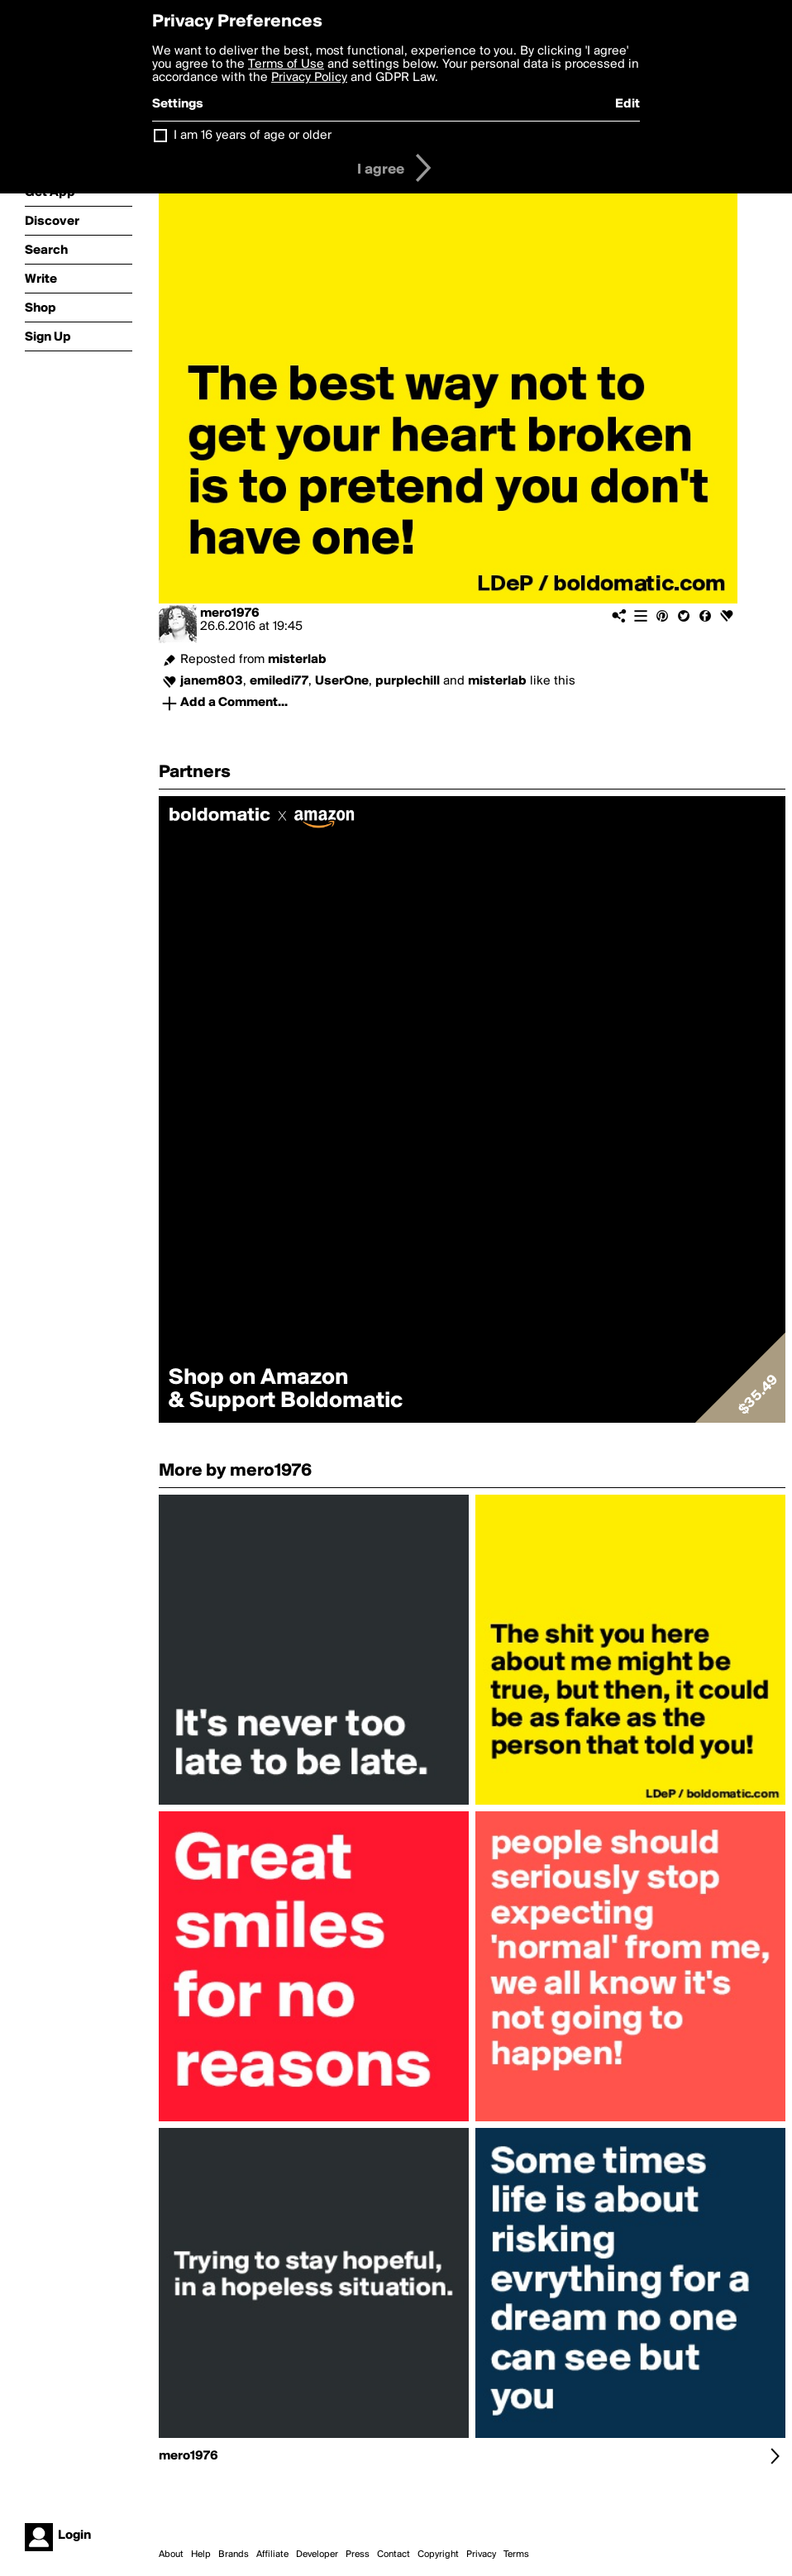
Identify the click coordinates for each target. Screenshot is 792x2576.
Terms (516, 2554)
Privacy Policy (309, 77)
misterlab (297, 659)
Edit (627, 104)
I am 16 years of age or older (253, 135)
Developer (317, 2554)
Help (201, 2554)
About (171, 2554)
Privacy (481, 2554)
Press (358, 2554)
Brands (233, 2554)
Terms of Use (286, 64)
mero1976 (230, 613)
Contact (393, 2554)
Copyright (438, 2554)
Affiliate (272, 2554)
